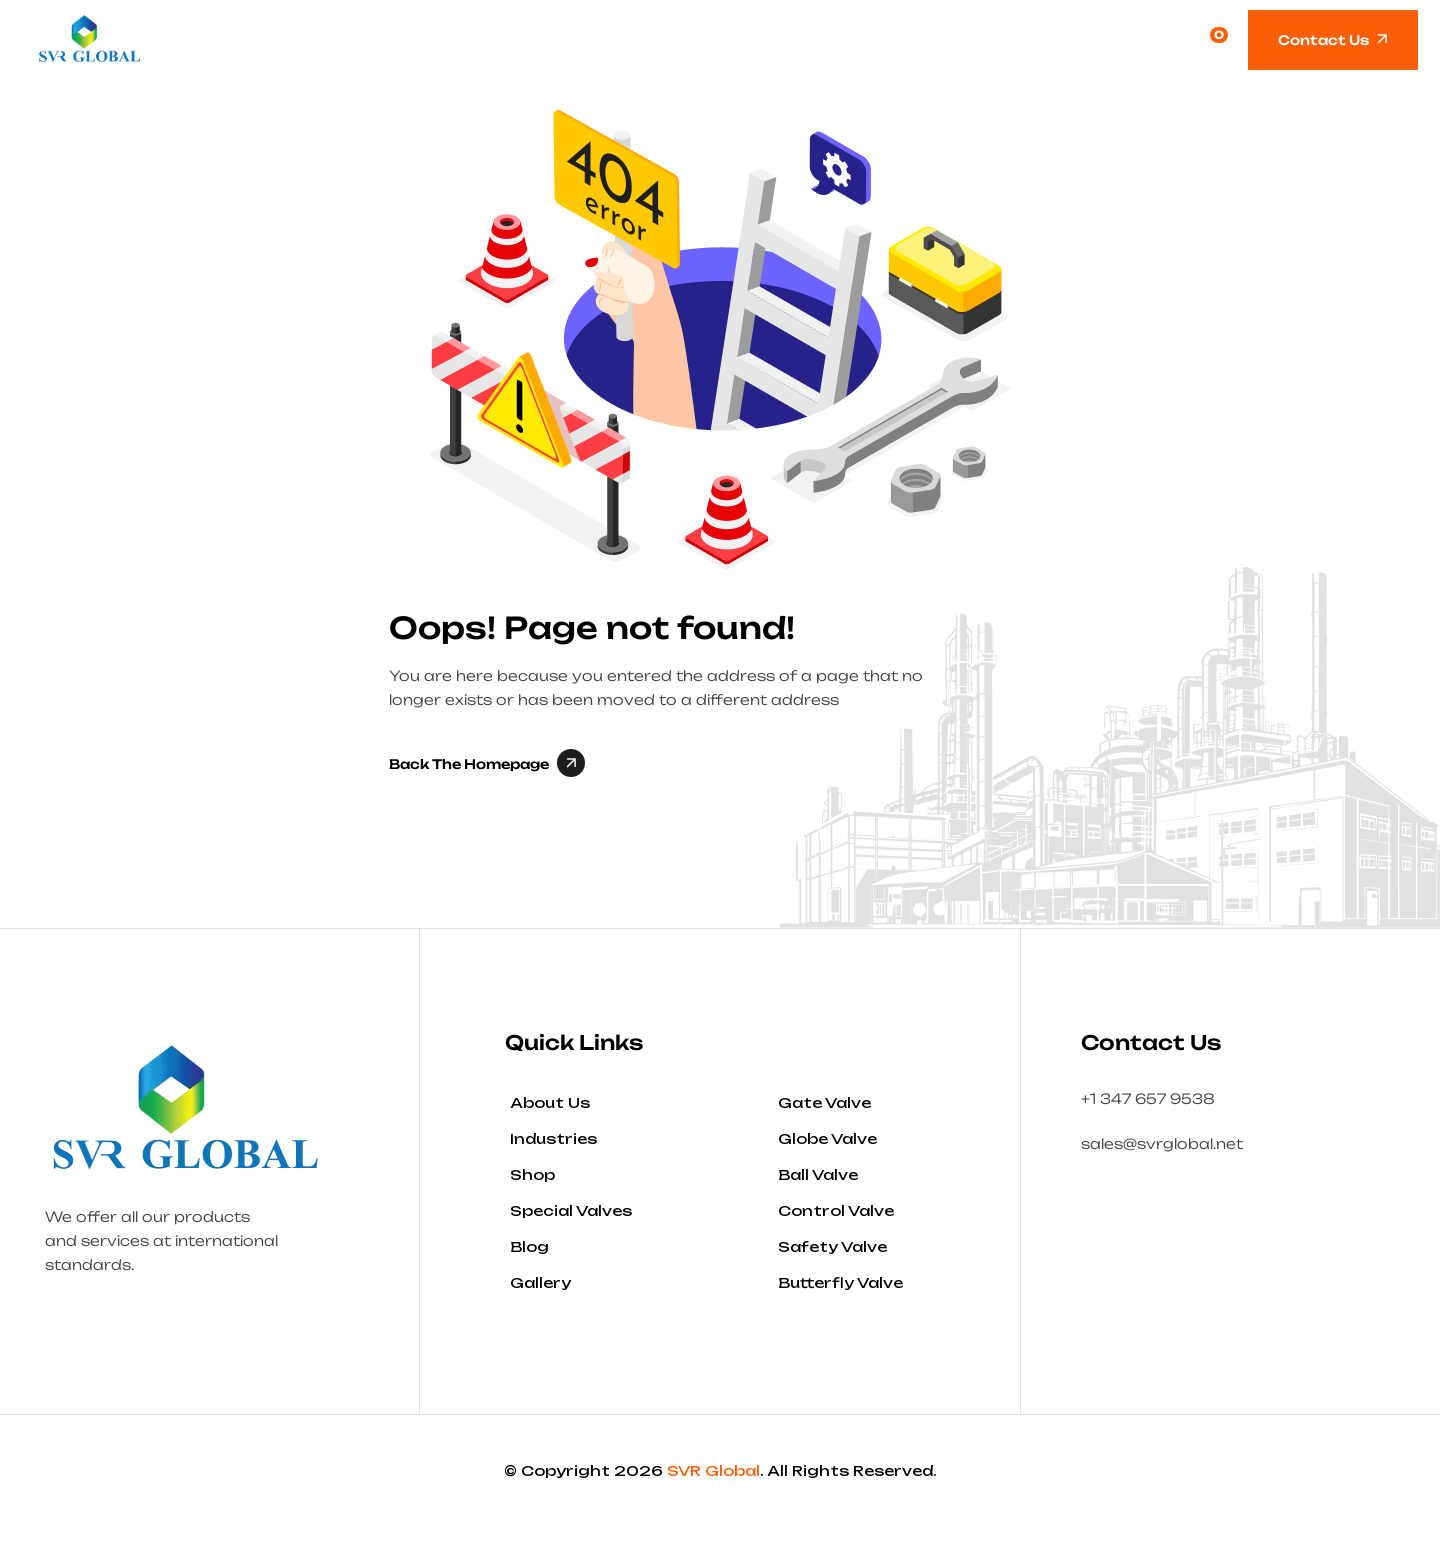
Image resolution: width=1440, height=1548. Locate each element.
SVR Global (713, 1470)
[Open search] (1166, 40)
